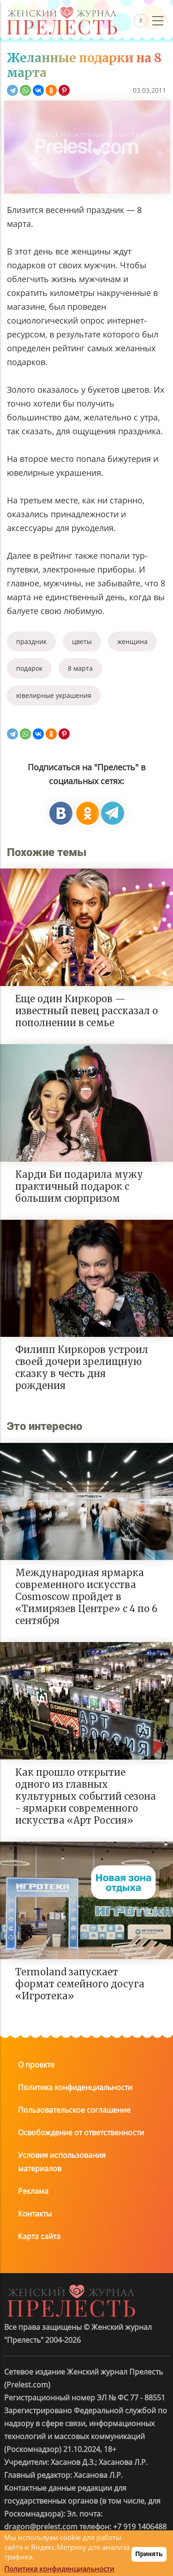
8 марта (80, 668)
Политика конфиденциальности (75, 2087)
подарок (29, 668)
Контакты (35, 2214)
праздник (31, 641)
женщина (132, 641)
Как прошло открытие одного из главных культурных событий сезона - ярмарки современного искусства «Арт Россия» (85, 1796)
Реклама (33, 2191)
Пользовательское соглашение (74, 2110)
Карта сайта (39, 2236)
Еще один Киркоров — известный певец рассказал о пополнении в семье (86, 1010)
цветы (82, 641)
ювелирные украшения (53, 695)
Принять (148, 2554)
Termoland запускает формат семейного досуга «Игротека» (79, 1984)
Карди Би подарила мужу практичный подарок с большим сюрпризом (79, 1186)
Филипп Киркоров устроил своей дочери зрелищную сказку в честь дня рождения (81, 1367)
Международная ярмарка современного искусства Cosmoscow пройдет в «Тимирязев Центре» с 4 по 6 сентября (86, 1596)
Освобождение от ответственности (81, 2132)
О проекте (36, 2065)
